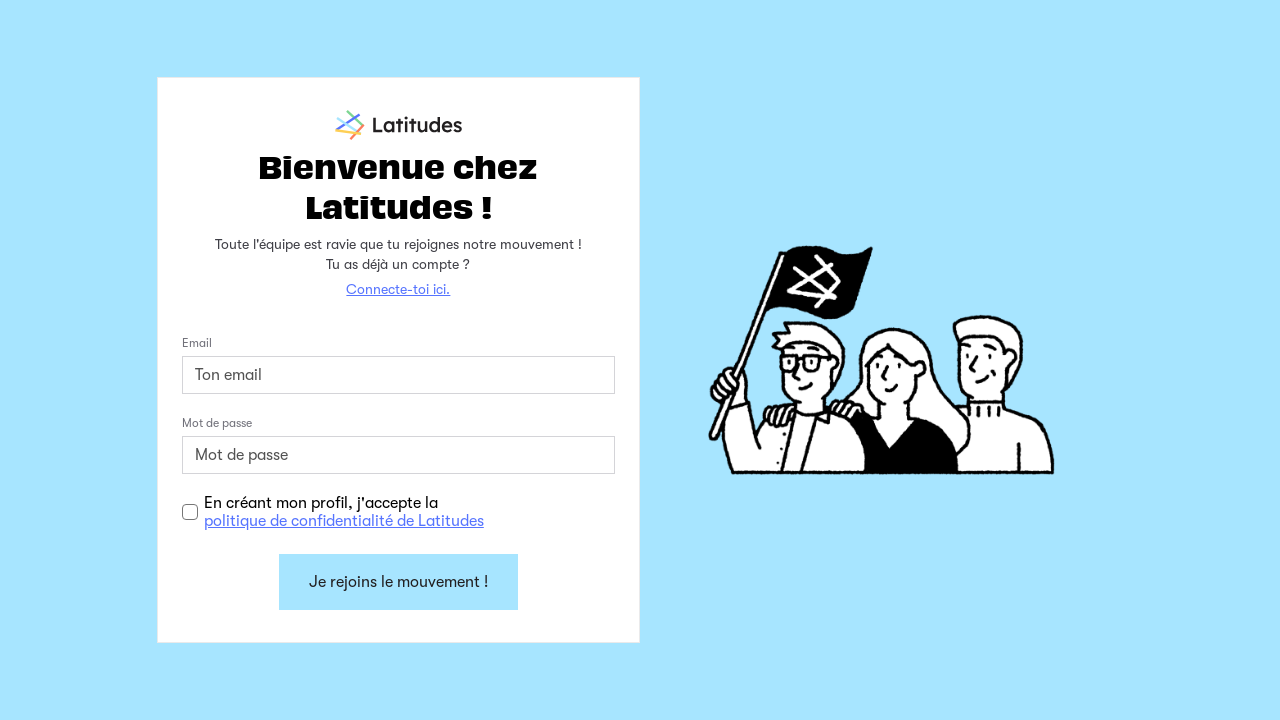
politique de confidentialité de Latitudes (344, 521)
